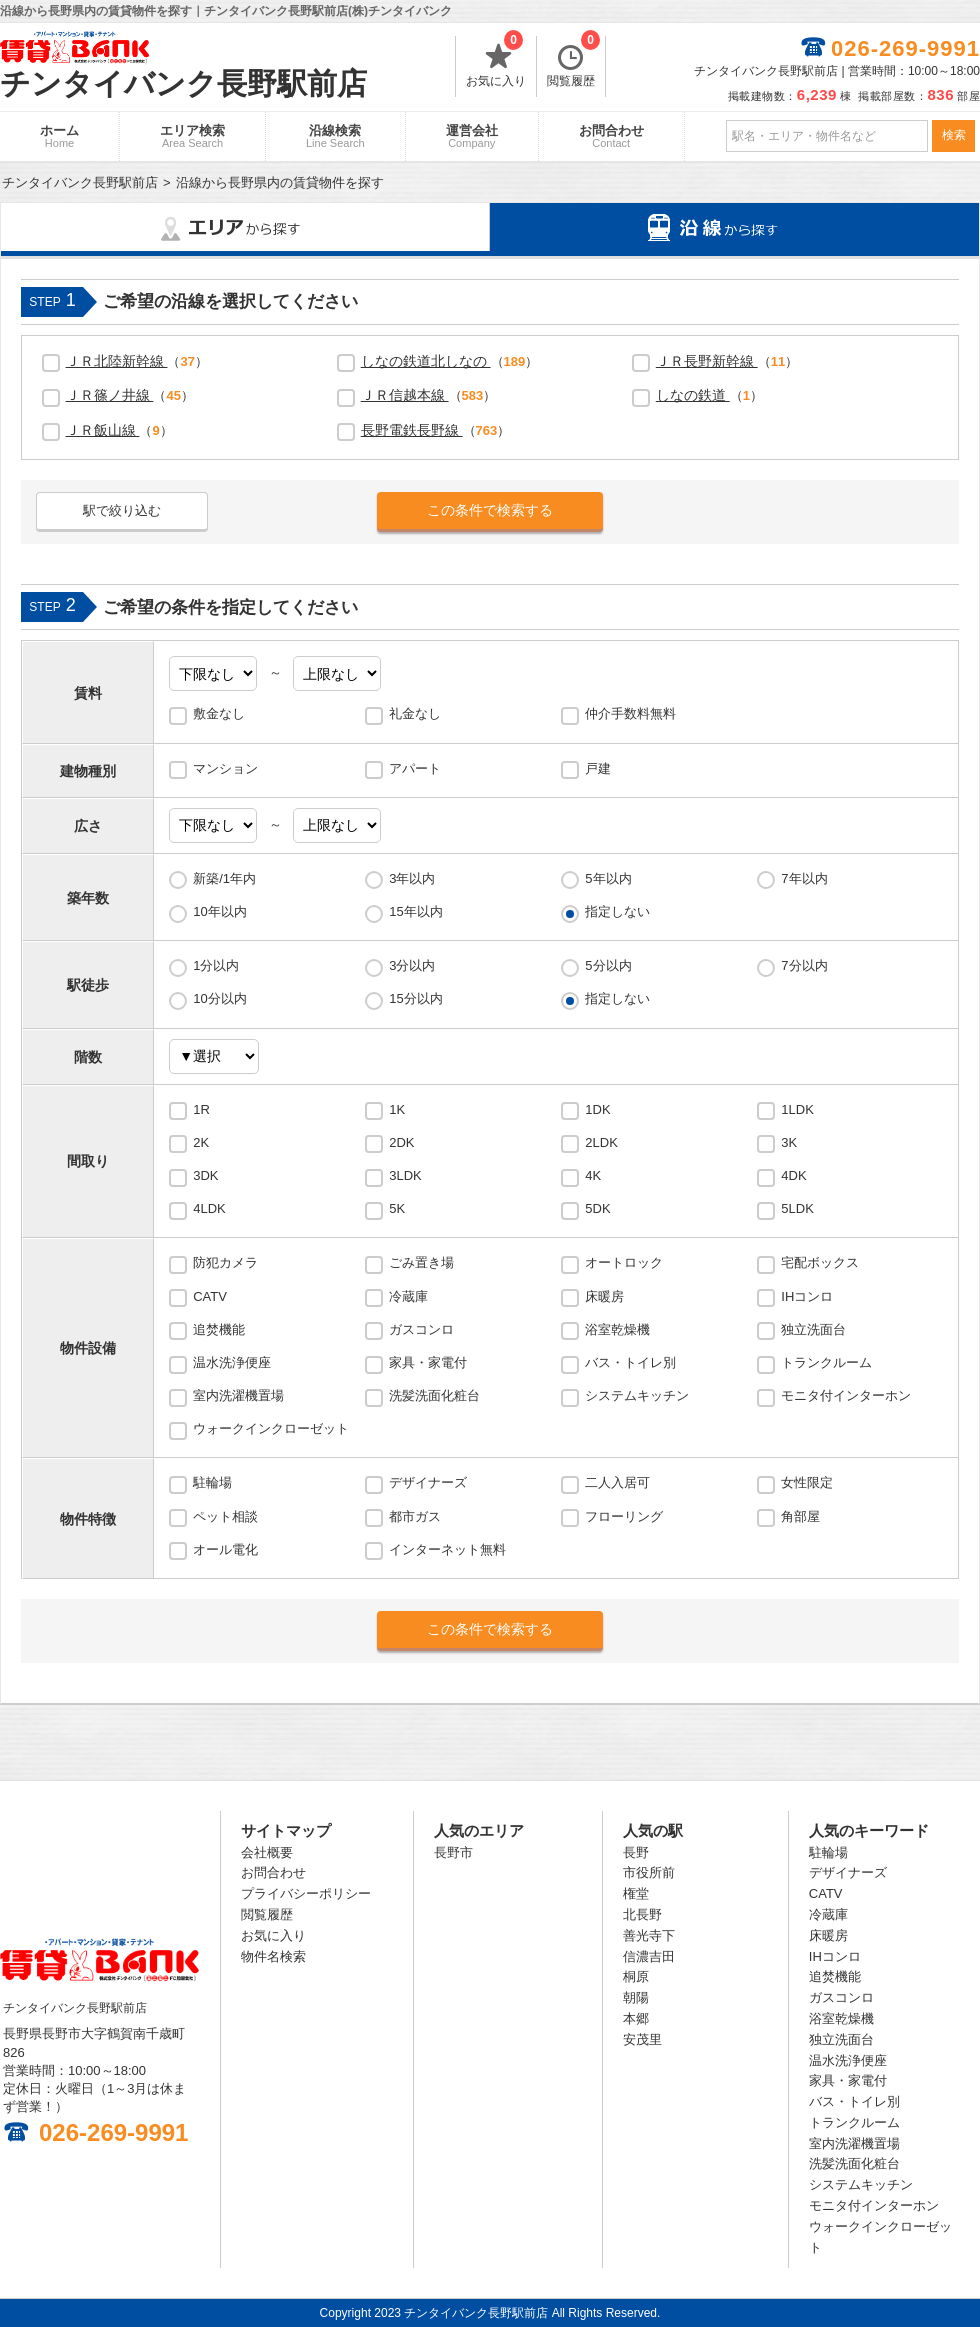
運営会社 (472, 136)
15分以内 (415, 998)
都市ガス (415, 1516)
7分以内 (804, 965)
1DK (597, 1109)
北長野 (642, 1914)
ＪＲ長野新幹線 (707, 361)
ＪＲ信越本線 (405, 395)
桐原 (636, 1976)
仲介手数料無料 (630, 713)
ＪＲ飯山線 (103, 430)
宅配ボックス (820, 1262)
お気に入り (496, 62)
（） (137, 361)
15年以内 (415, 911)
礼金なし (415, 713)
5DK (597, 1208)
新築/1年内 (224, 878)
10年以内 (219, 911)
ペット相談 (225, 1516)
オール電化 (225, 1549)
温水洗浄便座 (232, 1362)
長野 (636, 1852)
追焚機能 (219, 1329)
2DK (401, 1142)
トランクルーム (826, 1362)
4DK (793, 1175)
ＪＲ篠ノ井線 (110, 395)
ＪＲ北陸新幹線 (117, 361)
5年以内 (608, 878)
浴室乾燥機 (617, 1329)
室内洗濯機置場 (238, 1395)
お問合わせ (611, 136)
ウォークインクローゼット (271, 1428)
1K (397, 1109)
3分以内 (412, 965)
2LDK (601, 1142)
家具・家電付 (428, 1362)
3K (789, 1142)
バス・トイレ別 (630, 1362)
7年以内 (804, 878)
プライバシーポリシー (306, 1893)
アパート (415, 768)
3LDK (405, 1175)
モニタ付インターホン (846, 1395)
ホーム (59, 136)
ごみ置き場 (421, 1262)
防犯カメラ (225, 1262)
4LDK (209, 1208)
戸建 (598, 768)
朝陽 (636, 1997)
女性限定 (807, 1482)
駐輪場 (212, 1482)
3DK (205, 1175)
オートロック (624, 1262)
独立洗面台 (813, 1329)
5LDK (797, 1208)
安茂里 (642, 2039)
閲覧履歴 (573, 62)
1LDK (797, 1109)
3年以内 (412, 878)
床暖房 (604, 1296)
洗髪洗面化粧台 (434, 1395)
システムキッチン (637, 1395)
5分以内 (608, 965)
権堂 (636, 1893)
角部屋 (800, 1516)
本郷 (636, 2018)
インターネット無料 (447, 1549)
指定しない (617, 911)
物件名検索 (273, 1956)
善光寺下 (649, 1935)
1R (201, 1109)
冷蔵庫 (408, 1296)
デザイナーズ (428, 1482)
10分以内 (219, 998)
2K (201, 1142)
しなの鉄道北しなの (426, 361)
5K (397, 1208)
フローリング (624, 1516)
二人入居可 (617, 1482)
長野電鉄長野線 (412, 430)
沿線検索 (335, 136)
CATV (210, 1296)
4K (593, 1175)
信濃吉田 (649, 1956)
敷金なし (219, 713)
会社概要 (267, 1852)
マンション (225, 768)
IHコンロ (807, 1296)
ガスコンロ (421, 1329)
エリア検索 (192, 136)
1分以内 (216, 965)
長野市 (453, 1852)
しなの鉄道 (693, 395)
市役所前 (649, 1872)
